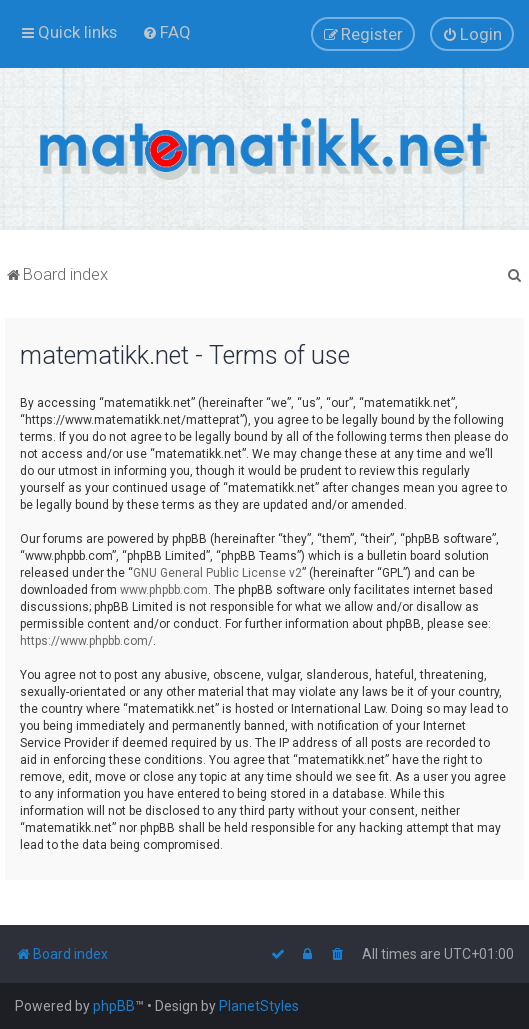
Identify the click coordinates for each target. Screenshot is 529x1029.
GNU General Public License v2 (217, 573)
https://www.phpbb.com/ (86, 641)
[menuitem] (166, 32)
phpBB (114, 1006)
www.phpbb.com (164, 590)
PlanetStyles (259, 1006)
